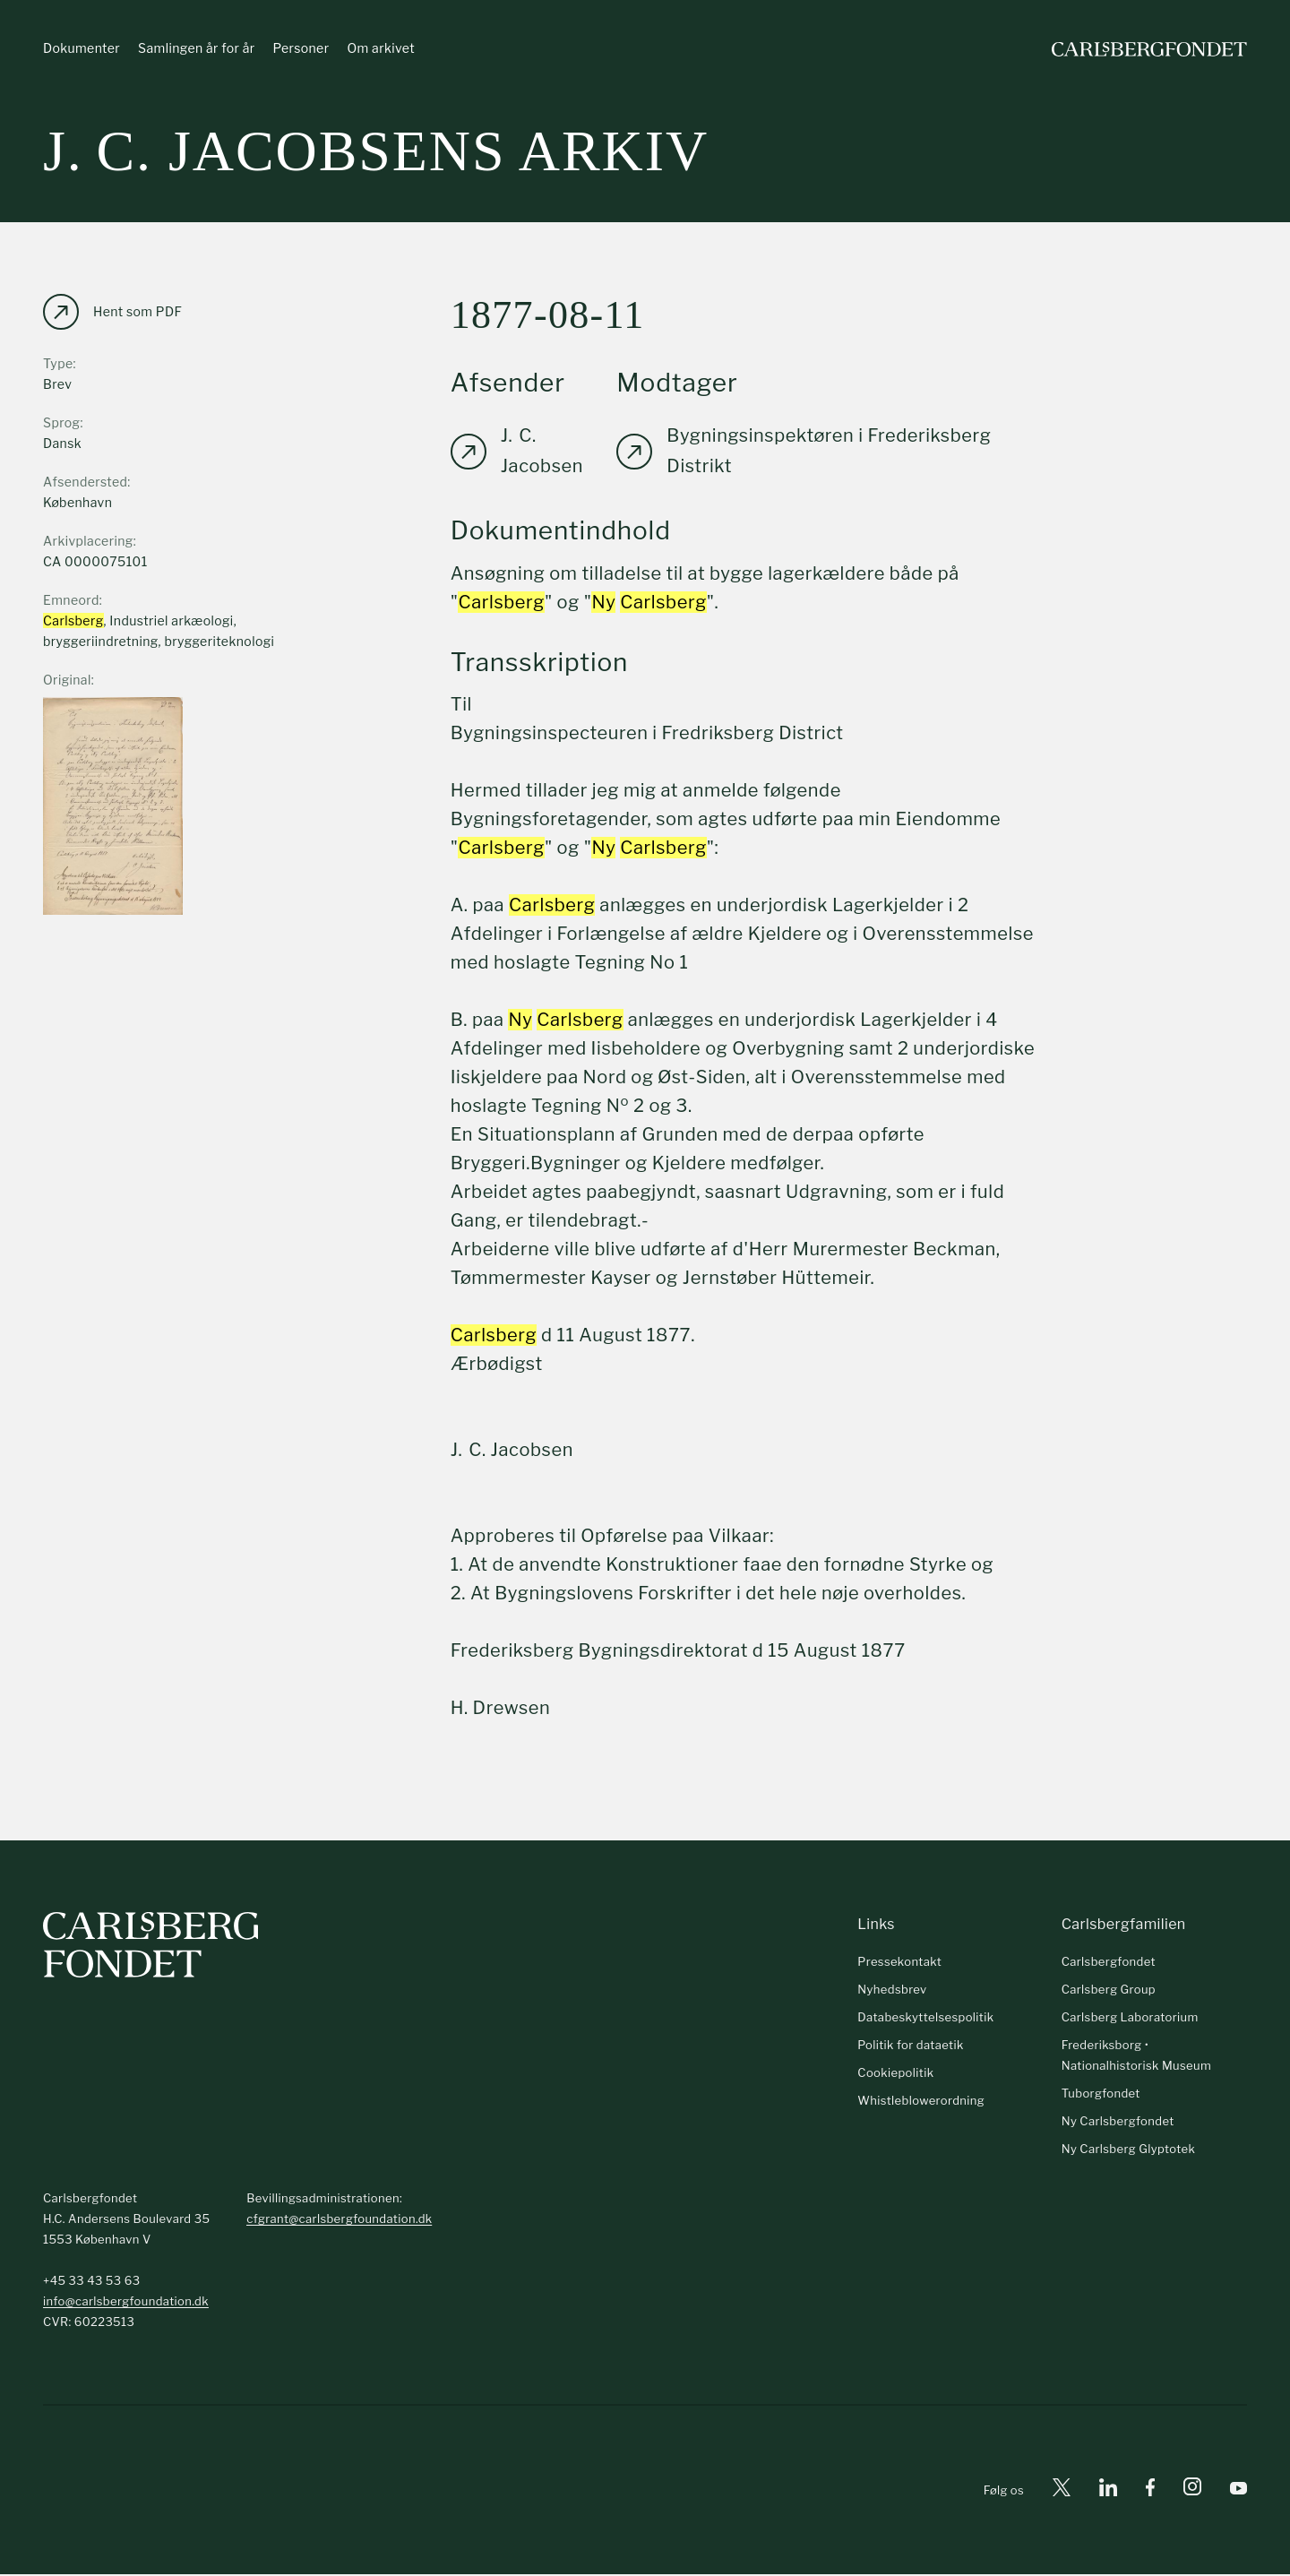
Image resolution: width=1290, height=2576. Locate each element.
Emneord (71, 600)
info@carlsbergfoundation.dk (126, 2303)
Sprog (61, 423)
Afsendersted (85, 482)
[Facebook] (1150, 2491)
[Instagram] (1192, 2491)
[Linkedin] (1108, 2491)
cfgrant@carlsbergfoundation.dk (339, 2220)
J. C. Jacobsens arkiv (376, 152)
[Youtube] (1238, 2491)
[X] (1062, 2491)
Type (58, 364)
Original (67, 680)
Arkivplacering (88, 541)
